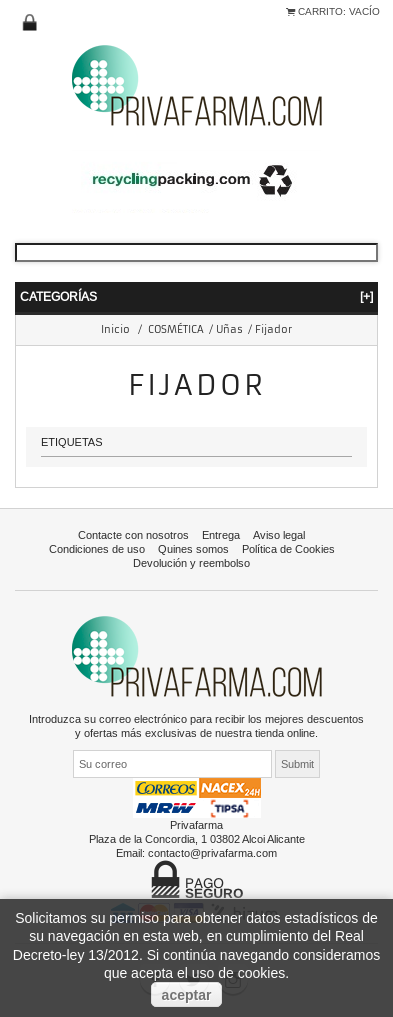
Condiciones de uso (97, 549)
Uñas (229, 329)
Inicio (115, 329)
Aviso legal (279, 535)
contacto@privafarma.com (212, 853)
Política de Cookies (288, 549)
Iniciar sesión (30, 23)
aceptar (187, 995)
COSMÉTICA (176, 329)
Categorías (196, 296)
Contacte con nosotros (133, 535)
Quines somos (193, 549)
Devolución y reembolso (191, 563)
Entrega (221, 535)
